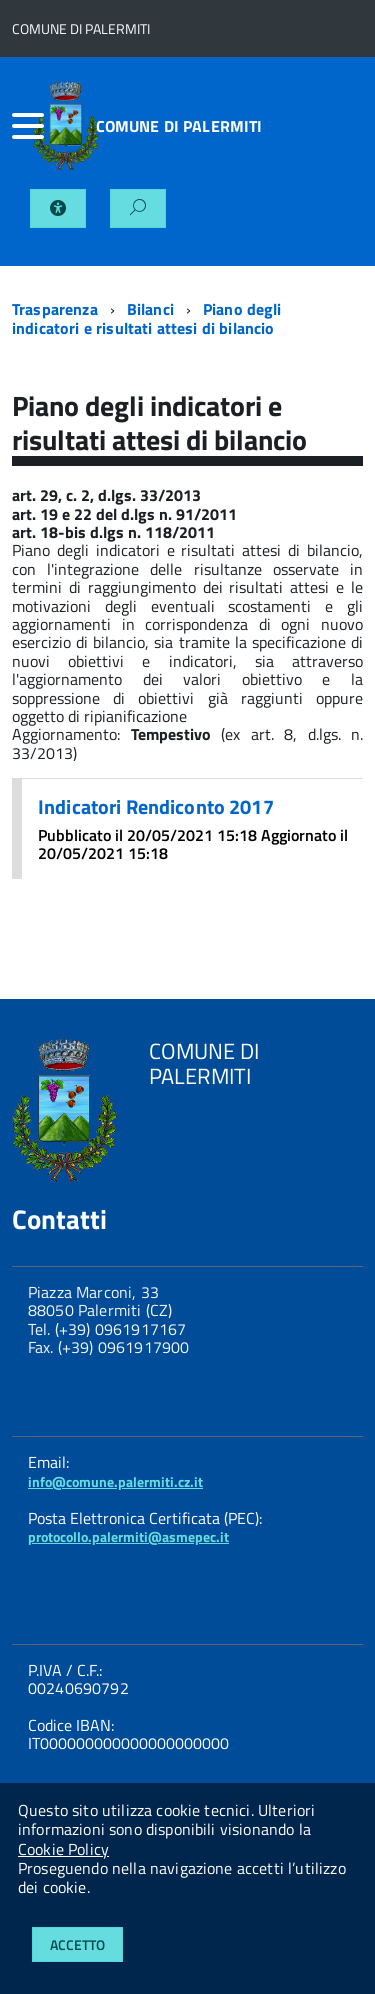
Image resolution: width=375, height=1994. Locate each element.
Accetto (77, 1944)
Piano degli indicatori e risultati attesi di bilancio (147, 318)
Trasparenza (55, 309)
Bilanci (150, 309)
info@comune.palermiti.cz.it (115, 1481)
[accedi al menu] (22, 126)
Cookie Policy (63, 1849)
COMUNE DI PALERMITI (179, 126)
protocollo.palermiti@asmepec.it (128, 1536)
